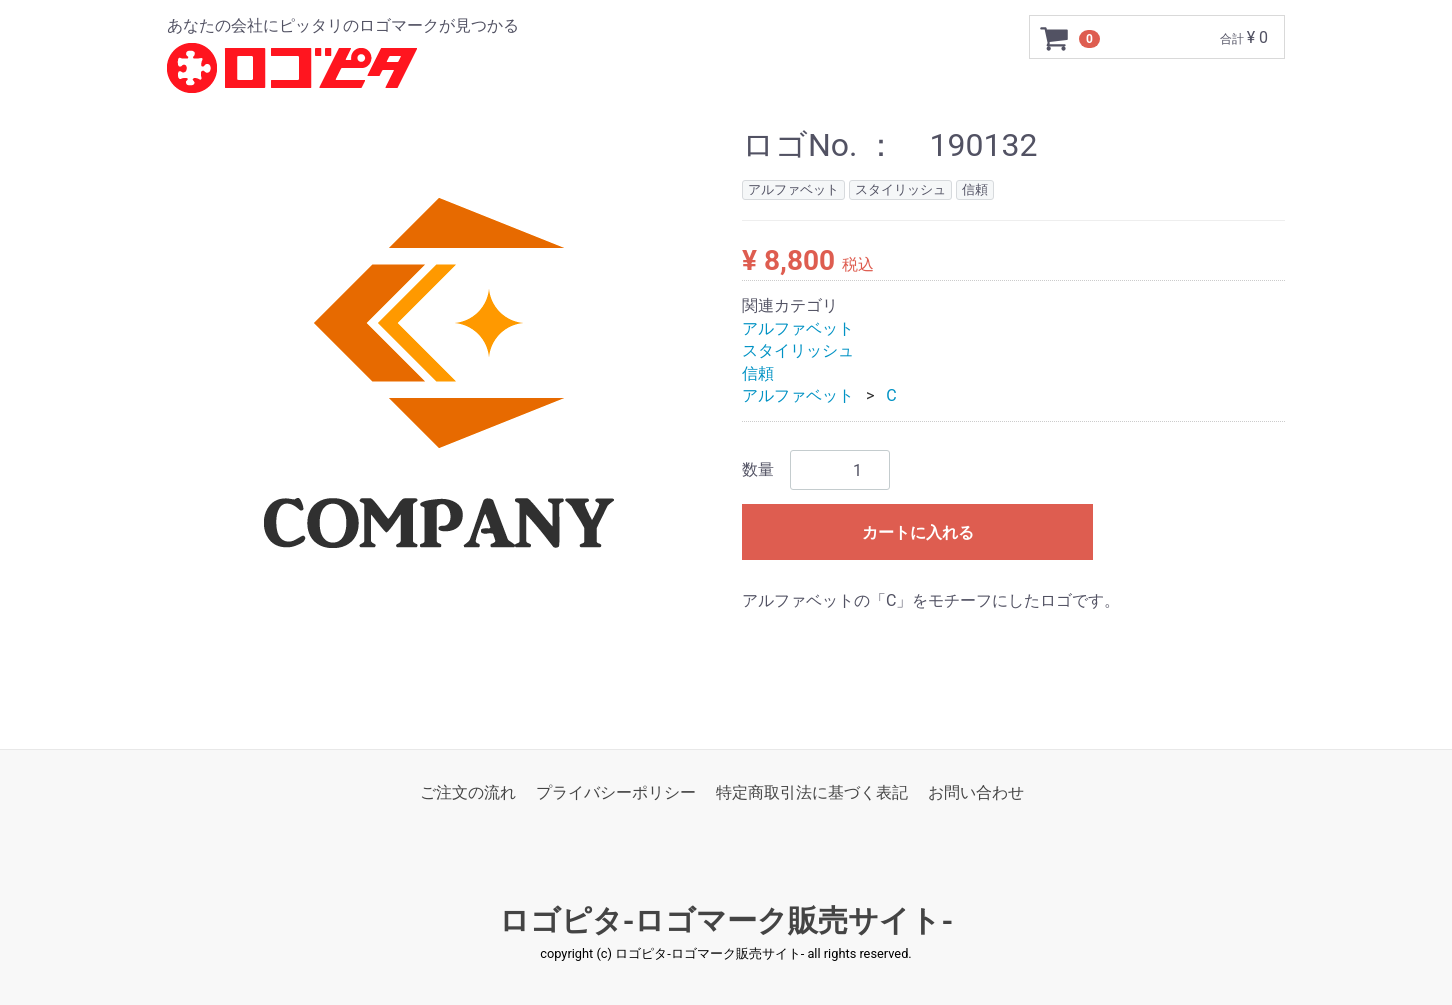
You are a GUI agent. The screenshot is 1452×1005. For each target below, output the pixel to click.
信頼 (758, 373)
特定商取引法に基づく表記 (812, 792)
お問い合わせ (976, 792)
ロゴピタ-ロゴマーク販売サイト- (726, 921)
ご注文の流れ (468, 792)
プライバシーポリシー (616, 792)
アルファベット (798, 328)
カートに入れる (918, 533)
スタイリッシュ (798, 351)
